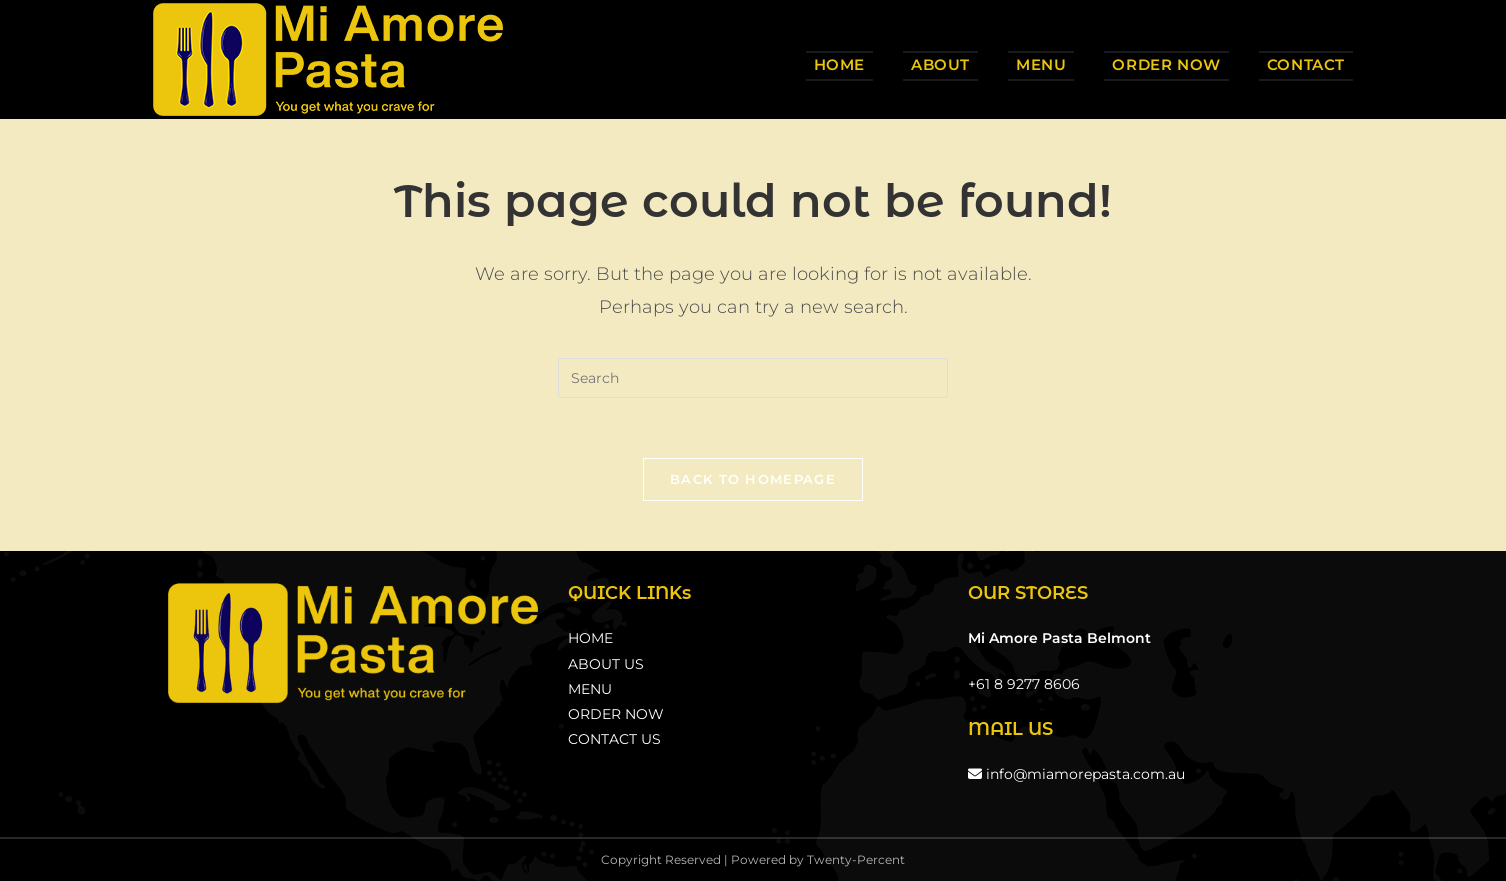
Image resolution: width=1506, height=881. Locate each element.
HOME (590, 638)
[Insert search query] (753, 378)
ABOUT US (606, 664)
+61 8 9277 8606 (1024, 684)
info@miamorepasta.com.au (1076, 774)
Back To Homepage (753, 479)
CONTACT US (614, 739)
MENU (590, 689)
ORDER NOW (616, 714)
